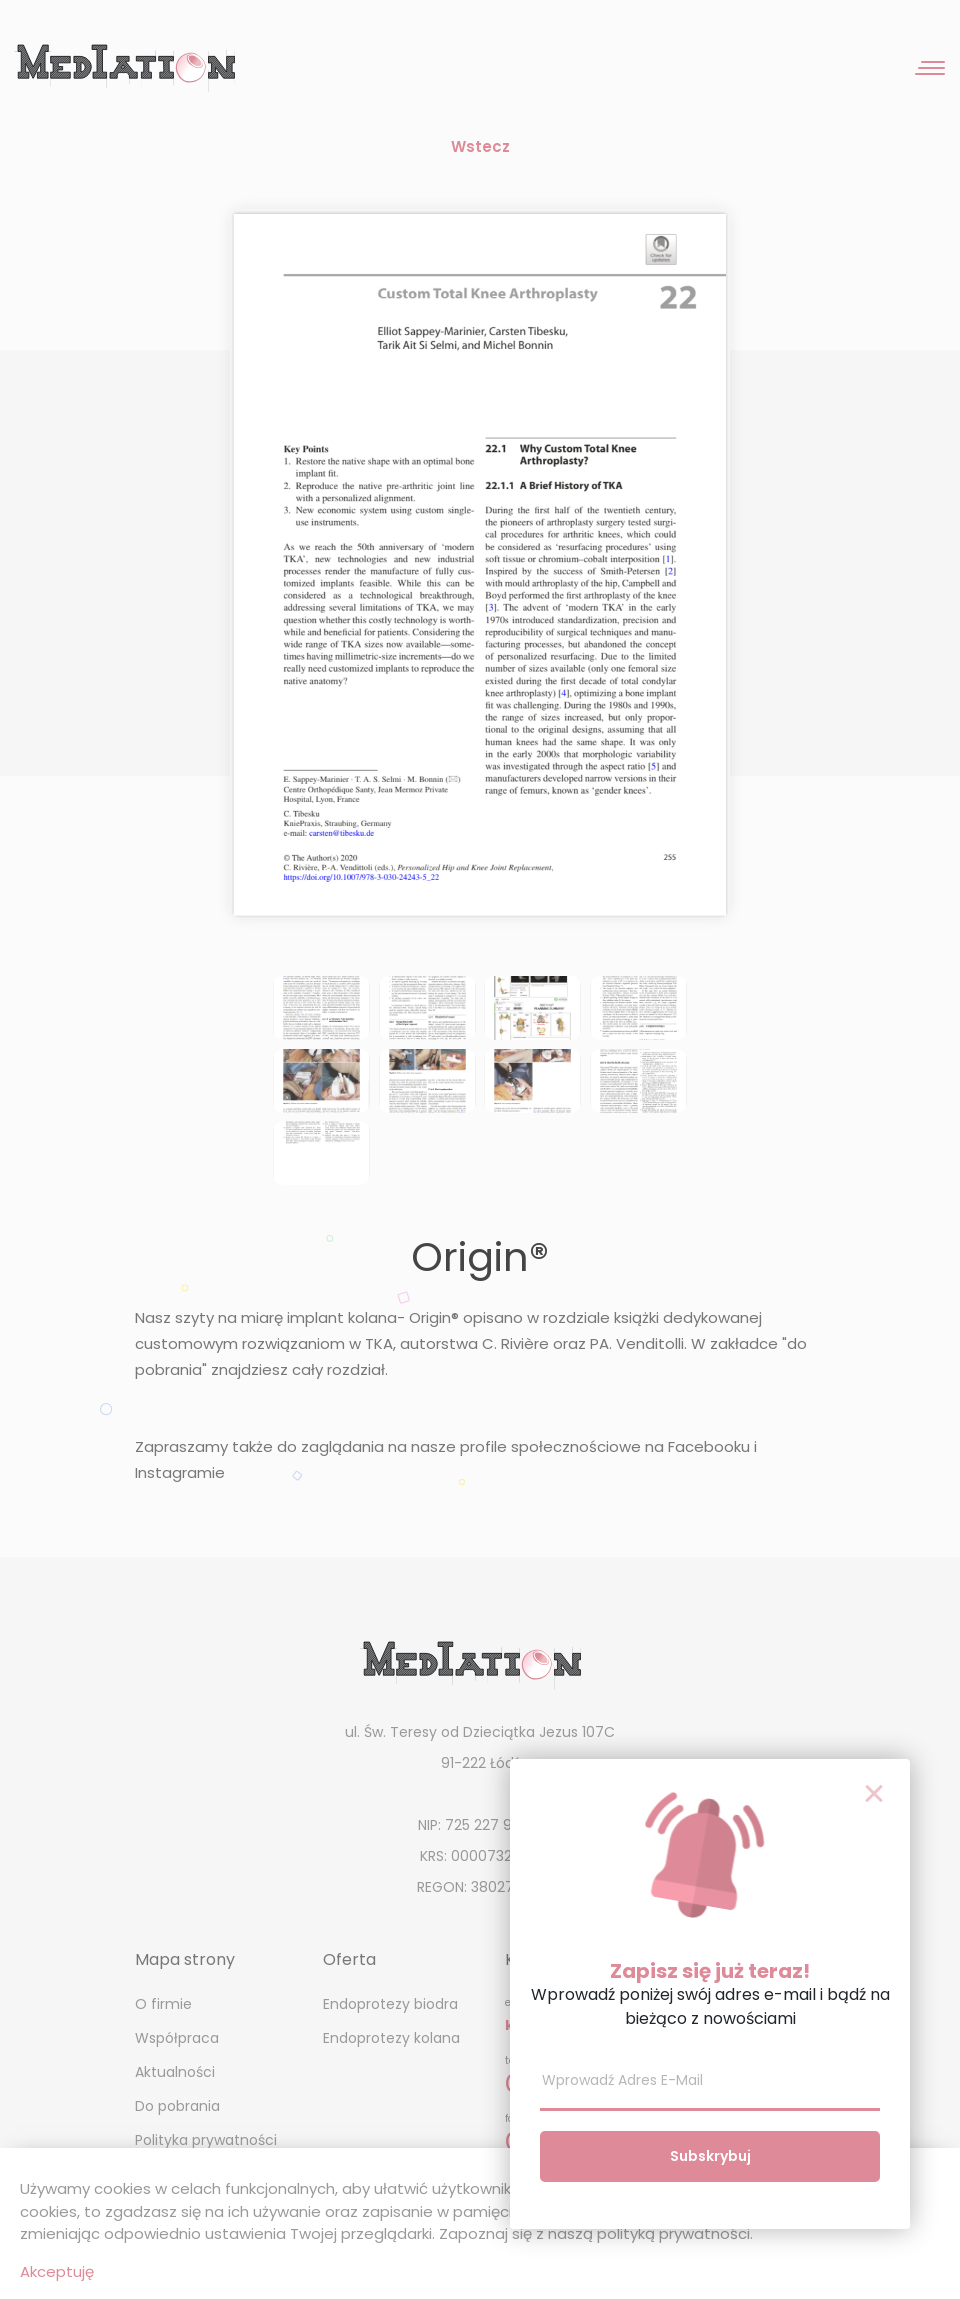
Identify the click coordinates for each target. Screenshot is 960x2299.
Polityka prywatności (206, 2140)
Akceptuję (57, 2271)
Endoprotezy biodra (390, 2004)
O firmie (163, 2004)
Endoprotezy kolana (391, 2038)
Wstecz (480, 146)
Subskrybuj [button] (710, 2156)
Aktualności (175, 2072)
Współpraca (177, 2038)
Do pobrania (177, 2106)
